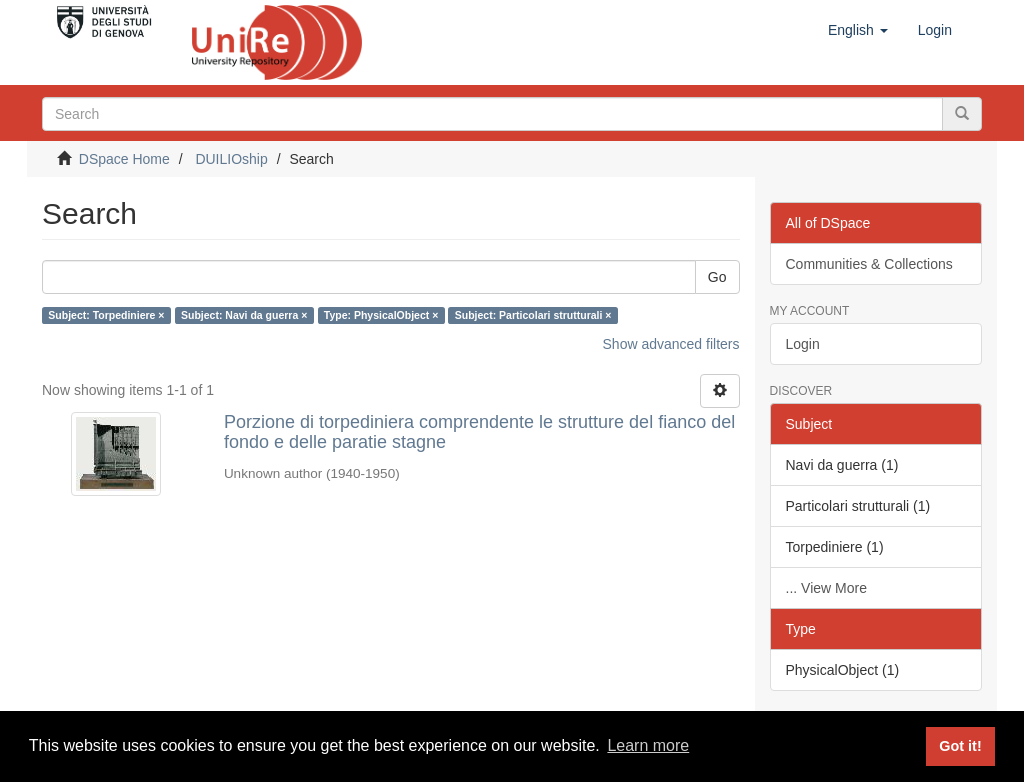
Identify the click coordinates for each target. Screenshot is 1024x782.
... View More (826, 588)
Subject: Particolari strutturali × (533, 315)
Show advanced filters (671, 344)
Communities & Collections (869, 264)
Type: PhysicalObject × (381, 315)
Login (803, 344)
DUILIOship (231, 159)
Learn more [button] (648, 745)
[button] (858, 30)
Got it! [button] (960, 746)
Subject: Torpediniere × (106, 315)
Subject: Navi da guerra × (244, 315)
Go (717, 277)
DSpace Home (124, 159)
